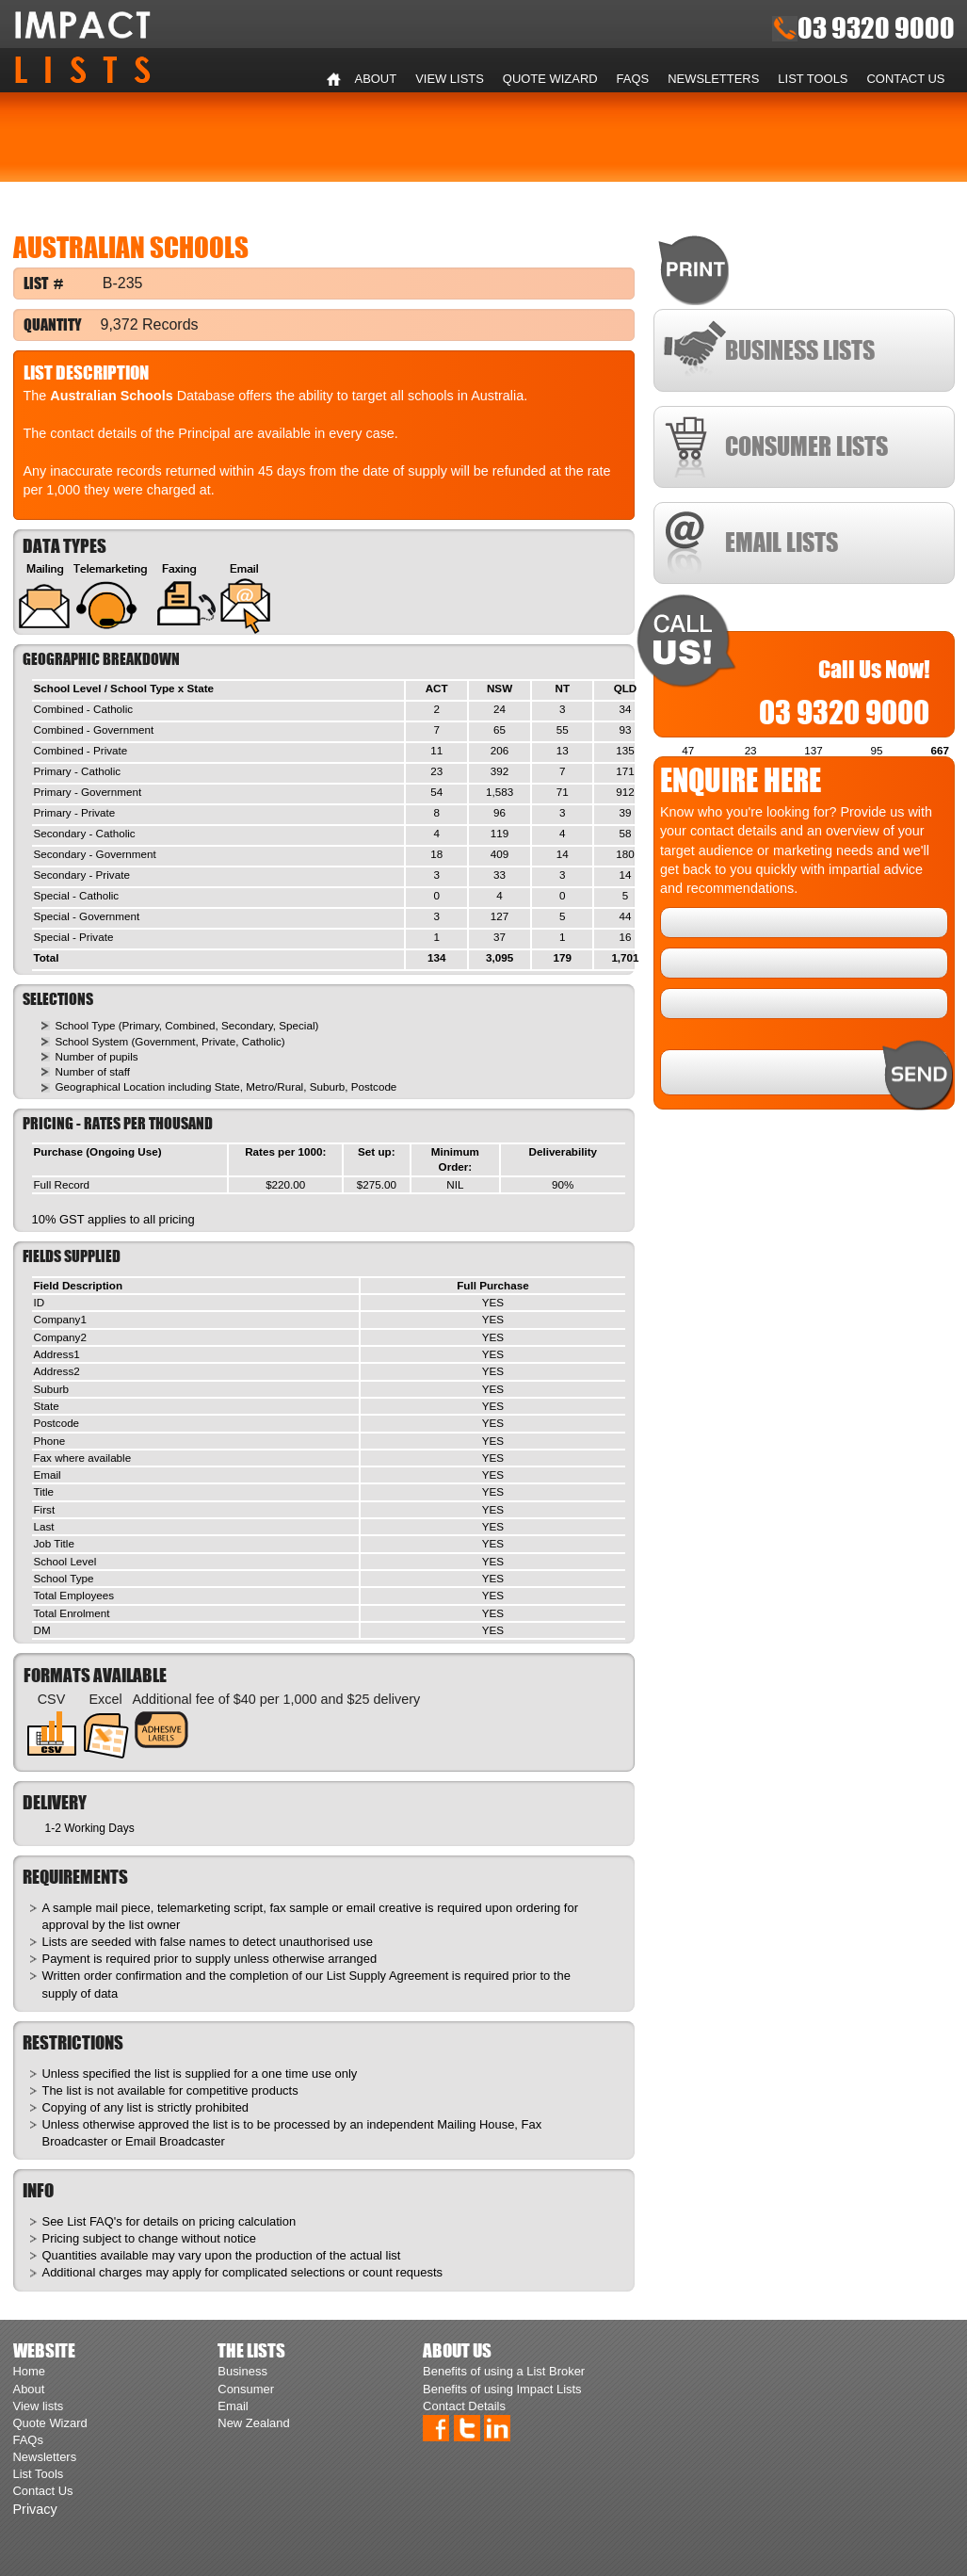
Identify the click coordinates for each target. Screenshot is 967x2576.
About (376, 79)
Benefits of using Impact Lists (502, 2389)
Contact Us (906, 79)
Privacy (35, 2509)
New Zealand (253, 2423)
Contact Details (464, 2406)
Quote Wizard (550, 79)
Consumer (246, 2389)
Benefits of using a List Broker (504, 2371)
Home (334, 79)
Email (233, 2406)
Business (242, 2371)
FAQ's (105, 2221)
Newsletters (713, 79)
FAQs (633, 79)
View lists (449, 79)
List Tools (812, 79)
